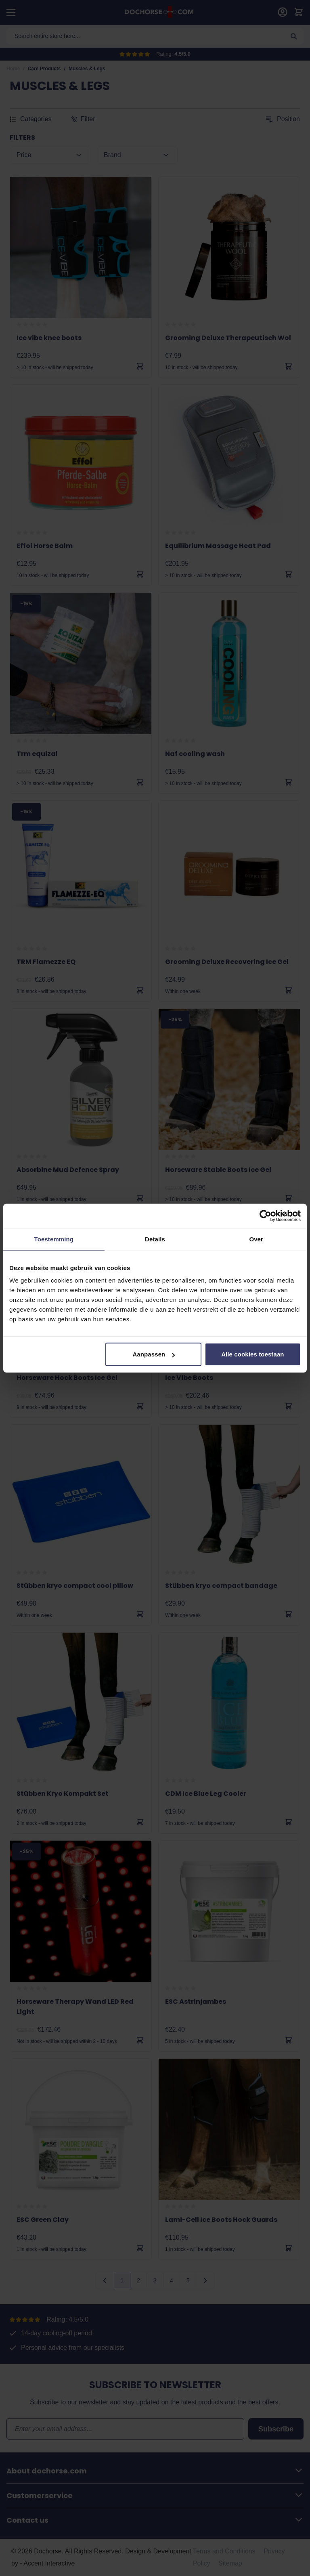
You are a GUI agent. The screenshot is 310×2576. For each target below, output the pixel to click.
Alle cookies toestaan (252, 1354)
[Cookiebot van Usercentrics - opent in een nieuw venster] (265, 1215)
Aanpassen (153, 1354)
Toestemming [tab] (54, 1238)
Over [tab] (256, 1238)
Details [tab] (155, 1238)
